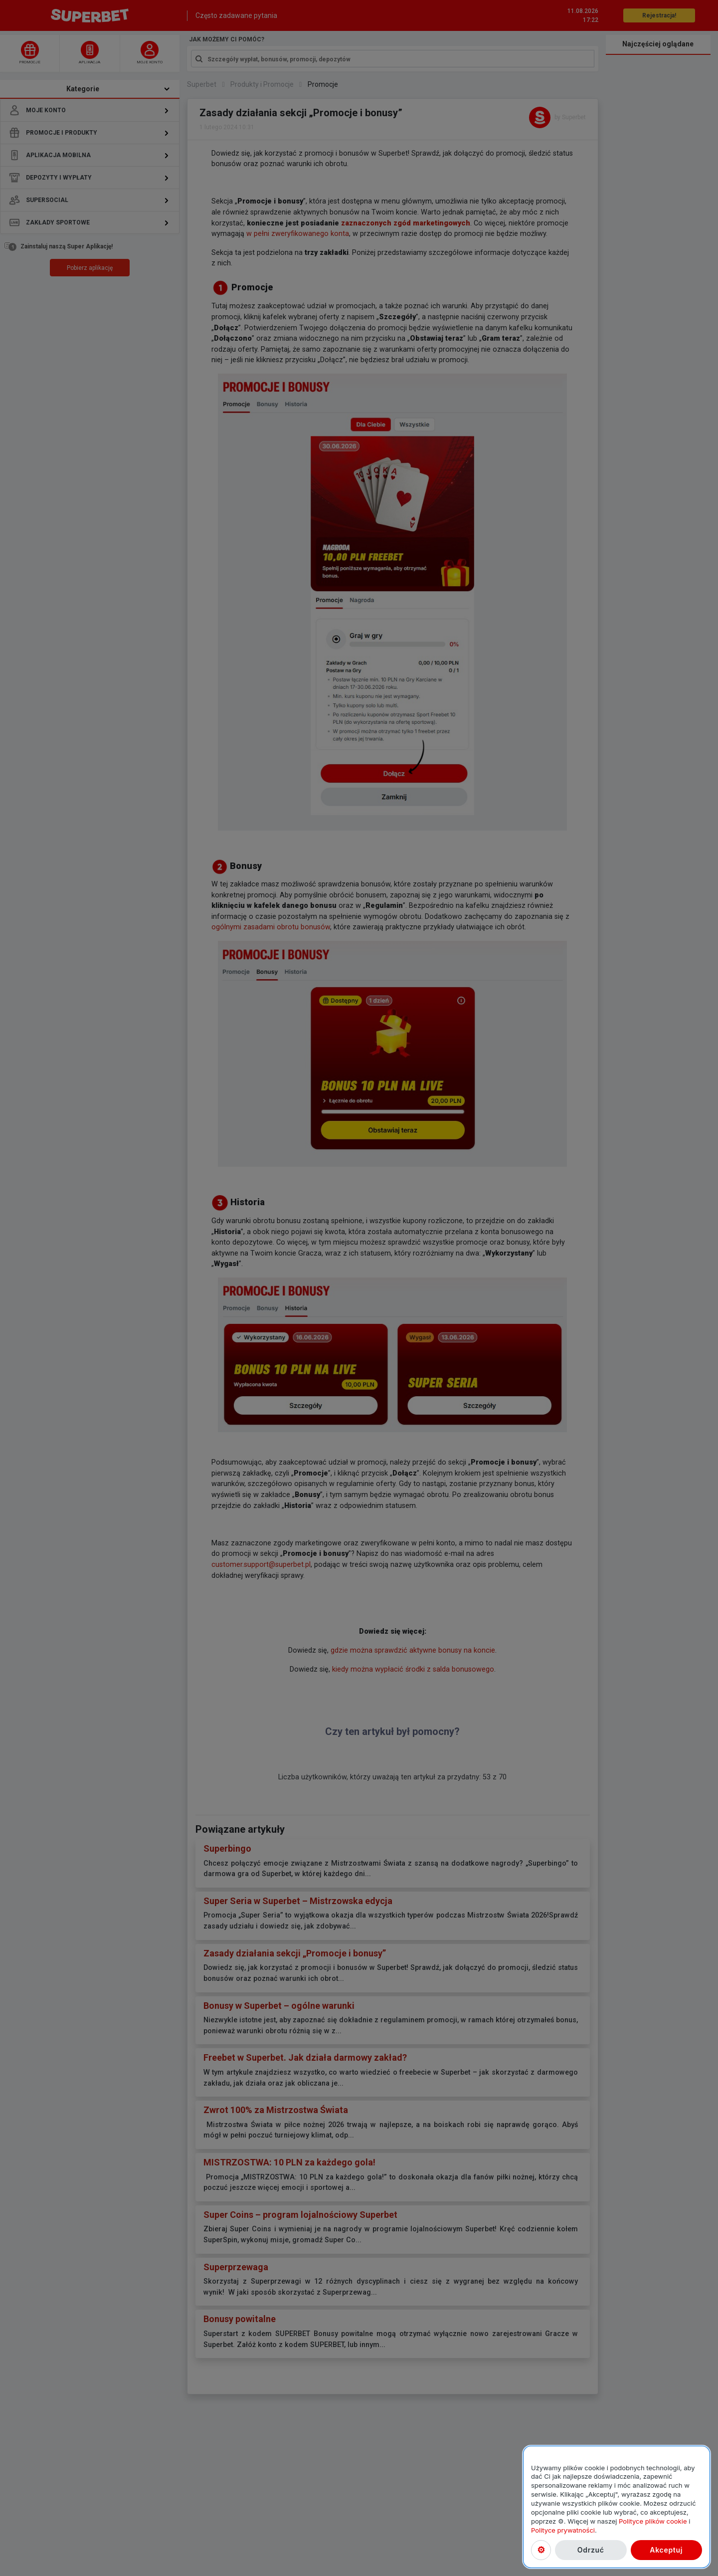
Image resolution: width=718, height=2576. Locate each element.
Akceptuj (666, 2550)
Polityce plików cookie (653, 2521)
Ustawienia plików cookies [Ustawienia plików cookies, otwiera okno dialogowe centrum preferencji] (541, 2550)
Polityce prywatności (563, 2530)
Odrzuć (590, 2550)
